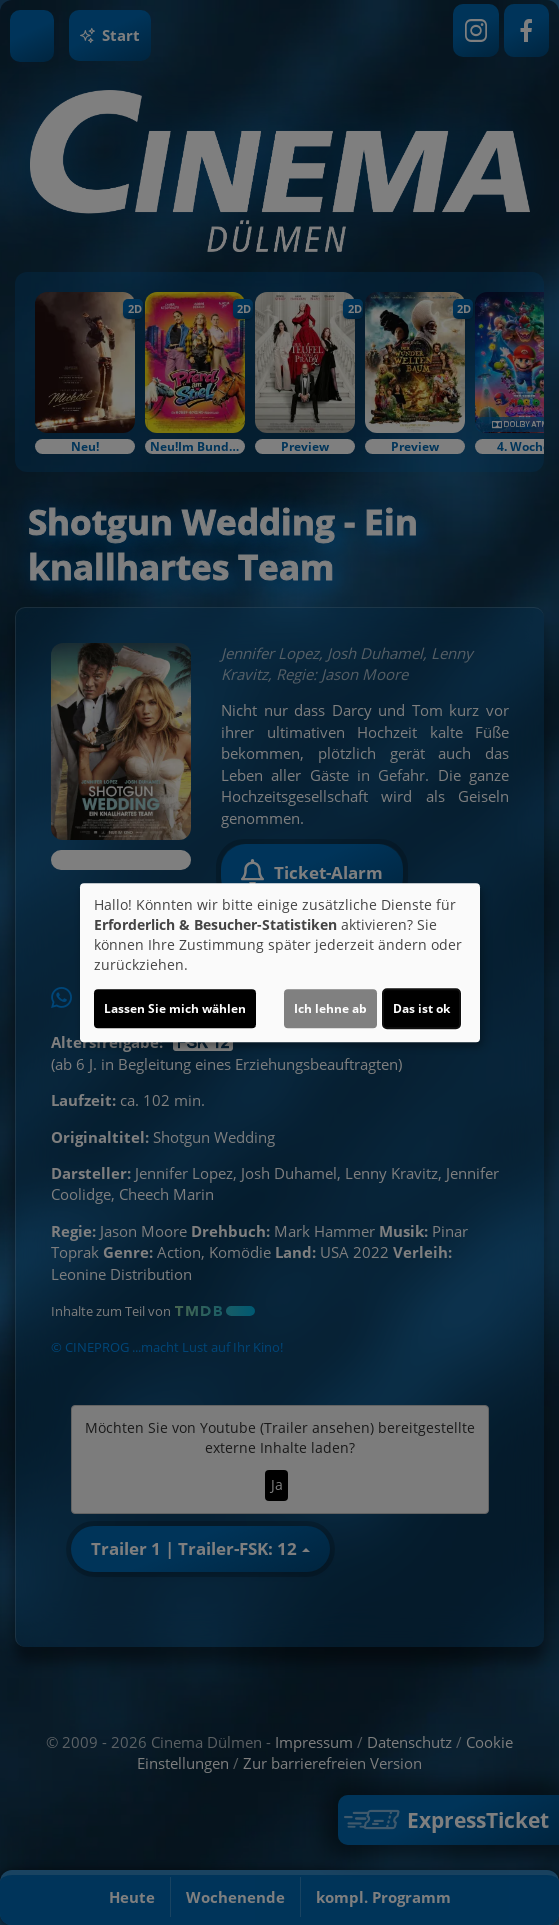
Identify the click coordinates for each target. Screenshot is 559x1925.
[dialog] (280, 963)
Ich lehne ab (330, 1008)
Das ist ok (421, 1008)
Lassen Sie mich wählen (175, 1008)
